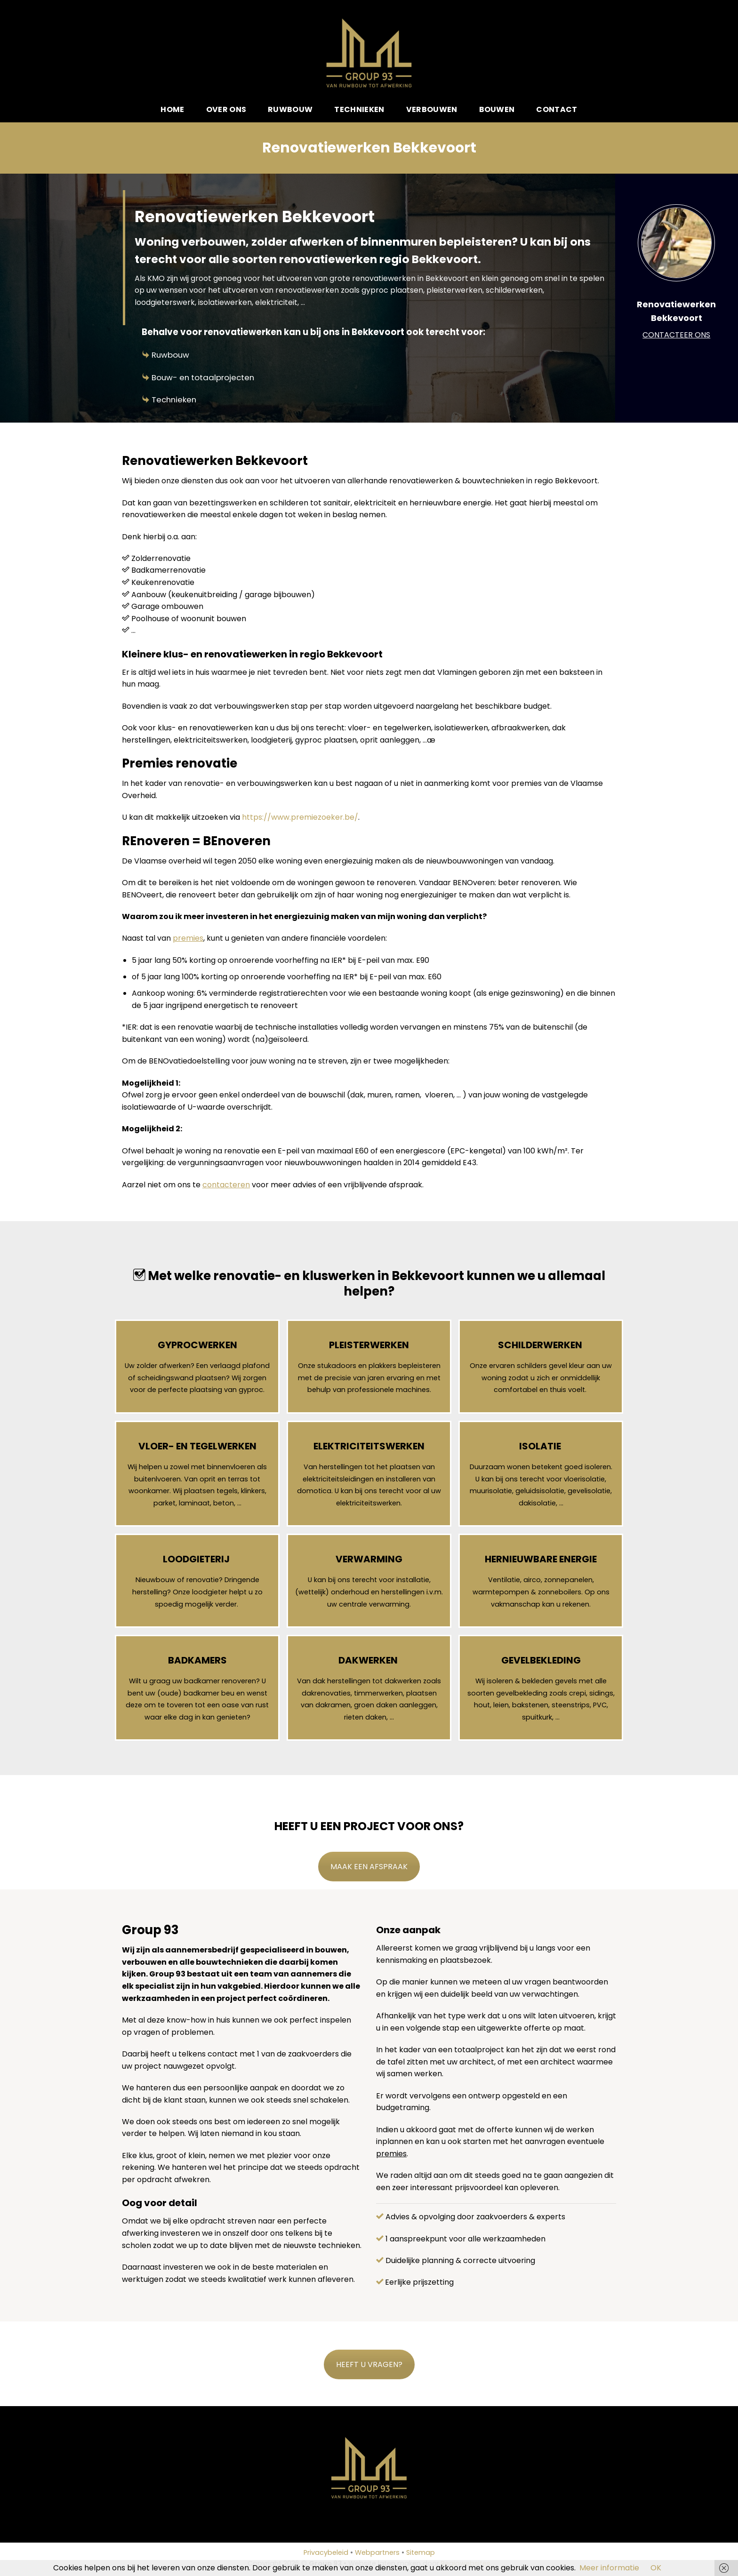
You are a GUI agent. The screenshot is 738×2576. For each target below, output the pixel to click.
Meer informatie (609, 2567)
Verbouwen (431, 109)
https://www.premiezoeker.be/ (300, 817)
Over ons (226, 109)
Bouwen (497, 109)
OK (655, 2567)
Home (172, 109)
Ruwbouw (290, 109)
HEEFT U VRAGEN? (369, 2364)
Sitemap (420, 2552)
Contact (556, 109)
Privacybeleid (326, 2552)
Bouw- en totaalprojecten (203, 377)
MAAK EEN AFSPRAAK (369, 1866)
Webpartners (377, 2552)
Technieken (359, 109)
